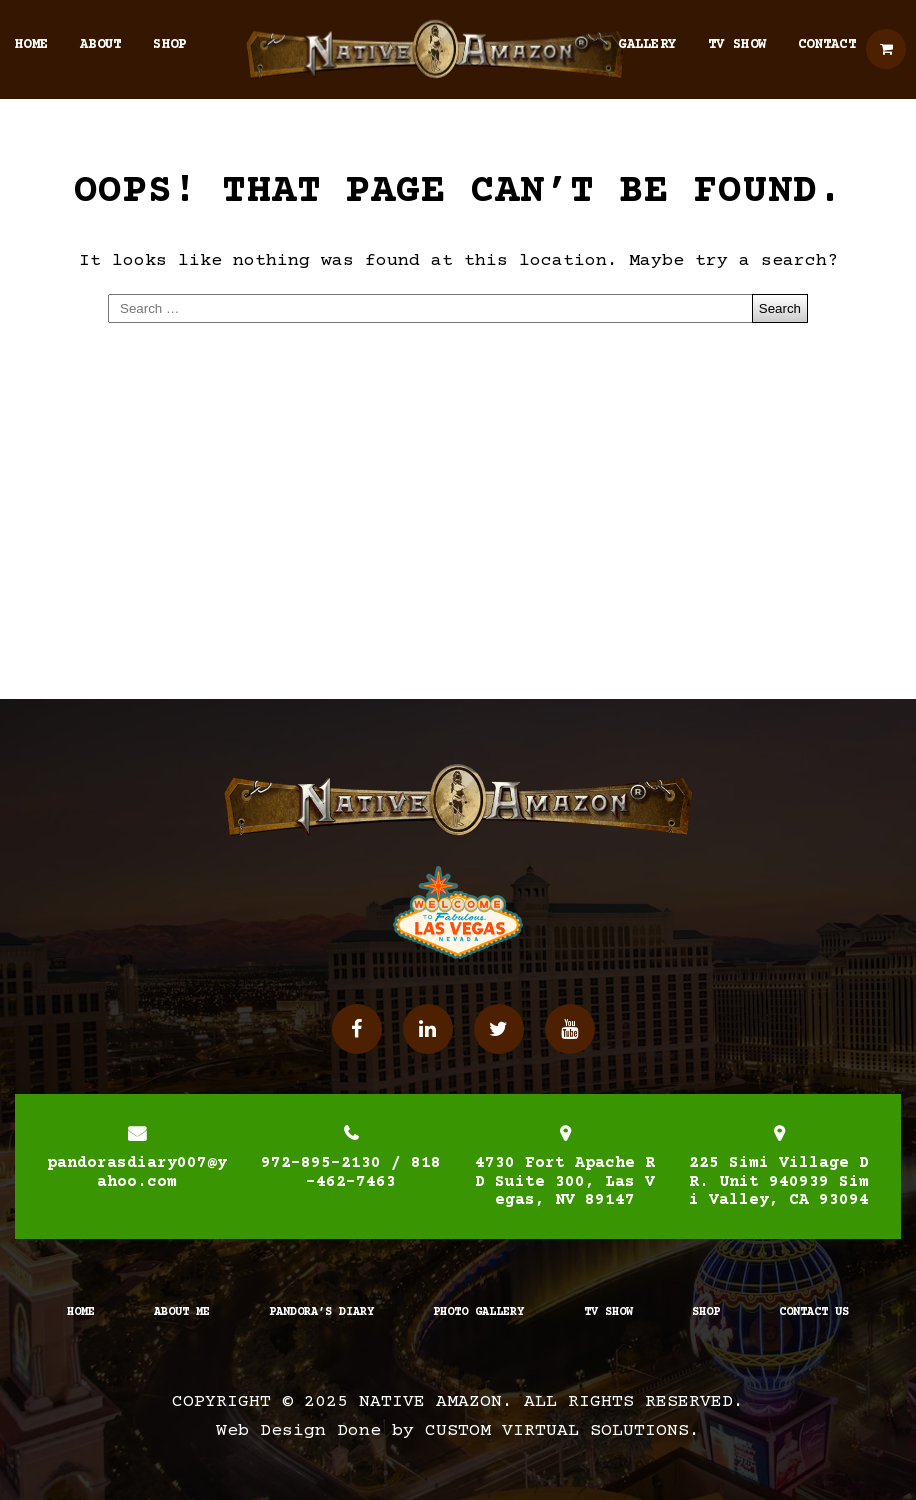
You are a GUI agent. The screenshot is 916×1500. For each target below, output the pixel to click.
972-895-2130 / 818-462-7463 (351, 1172)
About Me (182, 1312)
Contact (827, 45)
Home (31, 45)
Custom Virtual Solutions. (562, 1431)
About (100, 45)
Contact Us (814, 1312)
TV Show (737, 45)
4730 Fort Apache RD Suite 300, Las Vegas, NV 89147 (565, 1181)
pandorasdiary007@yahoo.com (137, 1172)
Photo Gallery (478, 1312)
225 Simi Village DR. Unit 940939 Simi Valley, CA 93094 (779, 1181)
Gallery (647, 45)
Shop (169, 45)
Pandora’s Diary (321, 1312)
